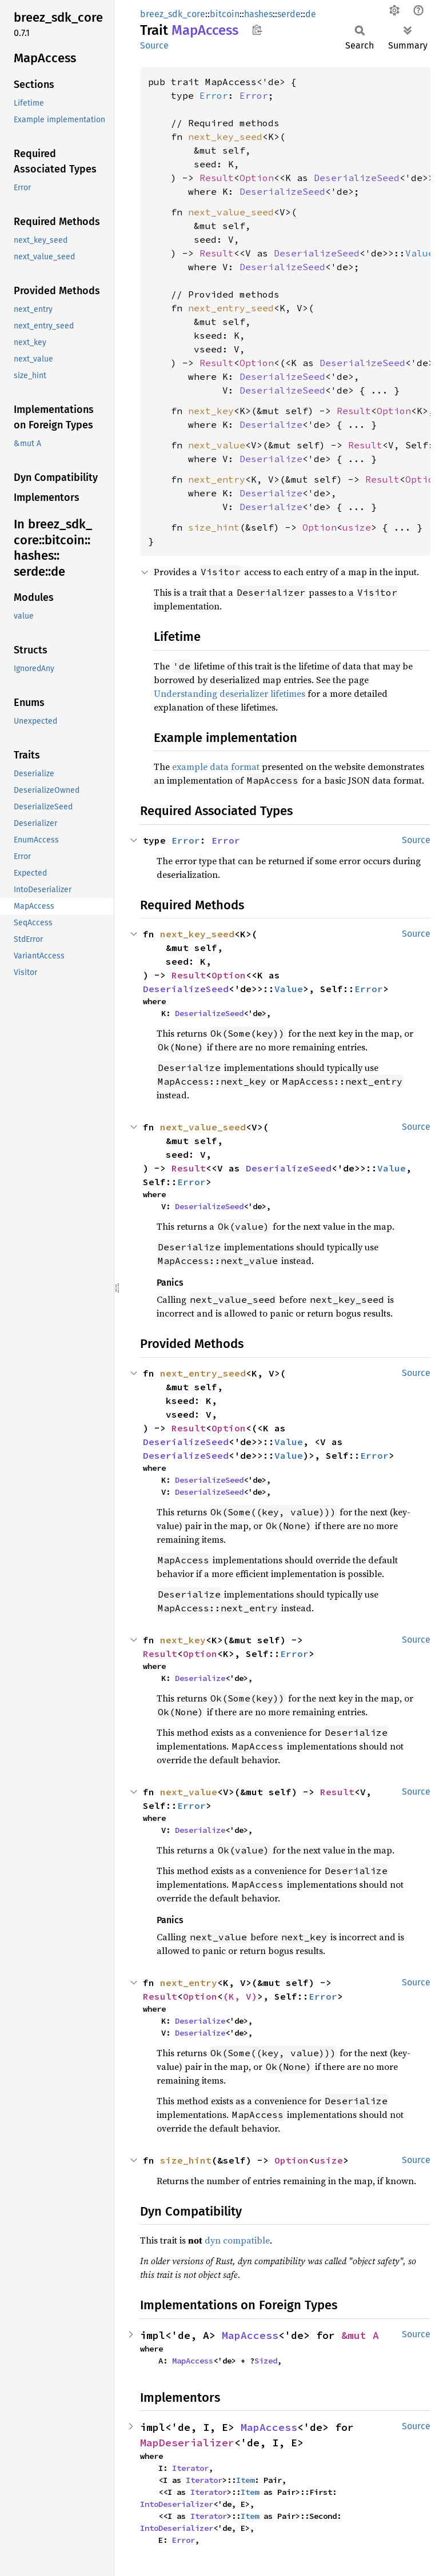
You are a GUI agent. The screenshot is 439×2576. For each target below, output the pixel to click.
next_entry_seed (231, 308)
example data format (216, 766)
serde (289, 14)
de (310, 14)
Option (257, 177)
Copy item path (257, 29)
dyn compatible (237, 2240)
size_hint (214, 527)
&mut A (360, 2335)
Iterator (190, 2468)
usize (356, 527)
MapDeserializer (187, 2442)
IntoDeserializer (176, 2504)
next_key (211, 410)
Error (213, 95)
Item (245, 2480)
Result (216, 177)
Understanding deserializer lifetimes (229, 693)
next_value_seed (231, 212)
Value (419, 253)
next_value (216, 445)
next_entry (216, 479)
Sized (265, 2361)
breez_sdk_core (172, 14)
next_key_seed (225, 136)
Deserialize (271, 424)
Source (154, 45)
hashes (258, 14)
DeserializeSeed (357, 177)
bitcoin (225, 14)
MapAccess (250, 2335)
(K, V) (240, 1996)
